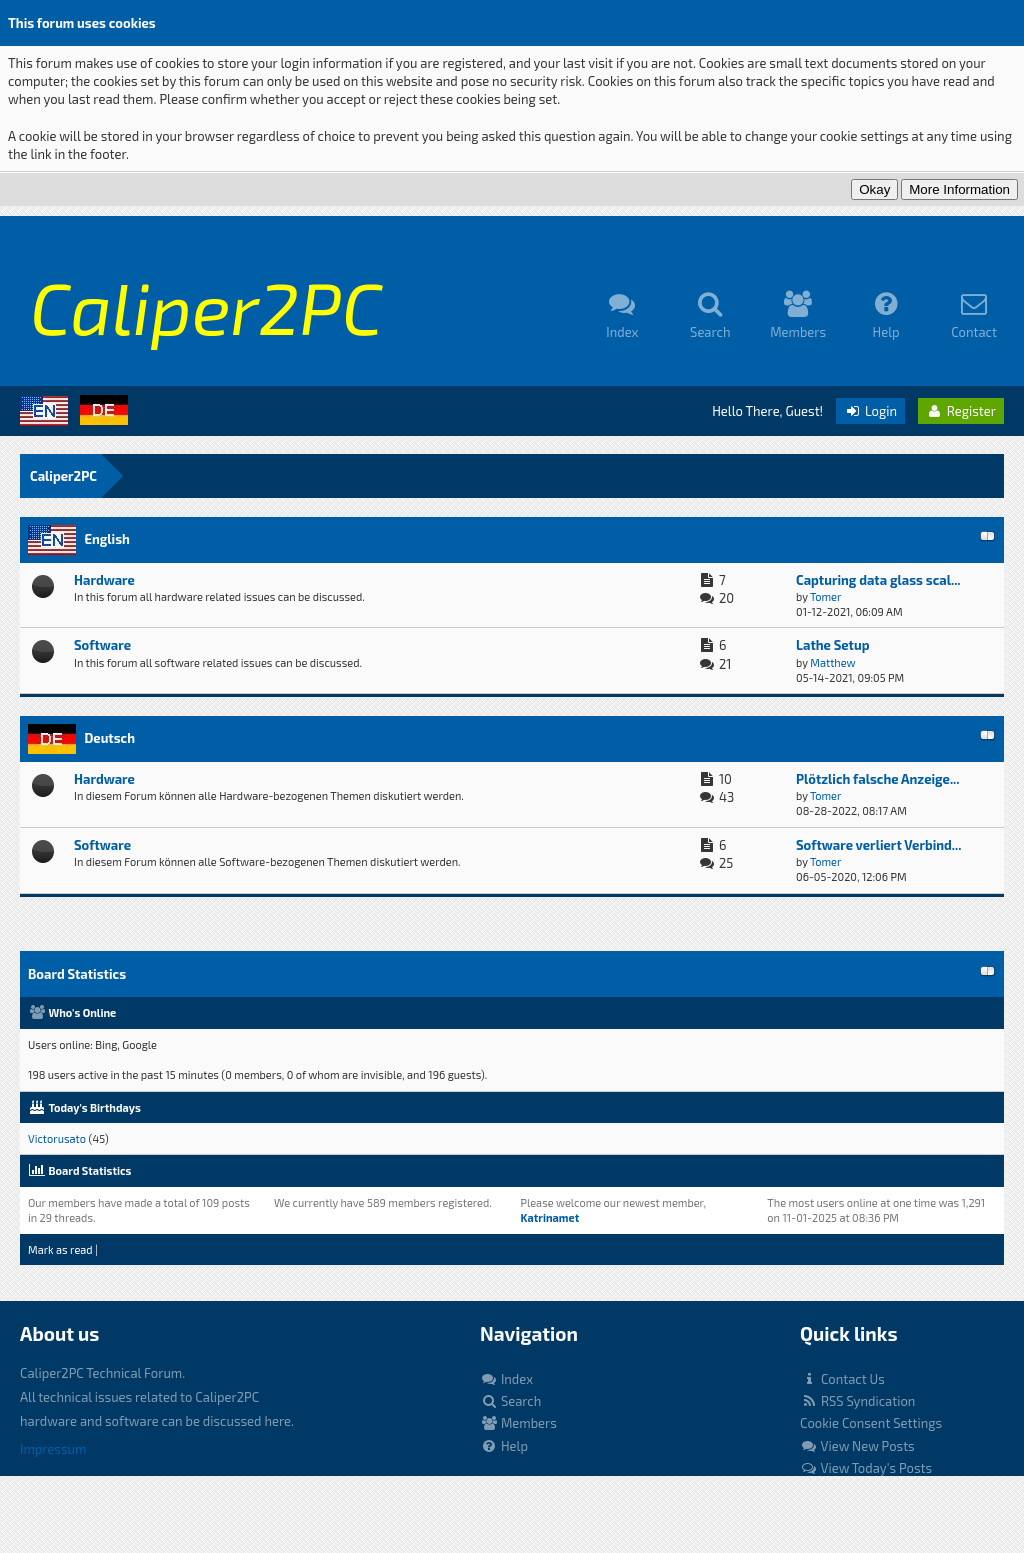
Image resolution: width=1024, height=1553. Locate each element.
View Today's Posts (866, 1468)
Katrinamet (549, 1217)
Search (510, 1401)
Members (518, 1423)
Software (102, 645)
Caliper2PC (63, 476)
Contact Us (842, 1379)
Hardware (104, 580)
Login (870, 411)
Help (504, 1446)
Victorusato (57, 1138)
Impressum (53, 1449)
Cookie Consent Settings (871, 1423)
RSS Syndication (857, 1401)
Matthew (832, 662)
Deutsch (109, 738)
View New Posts (857, 1446)
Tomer (825, 596)
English (106, 539)
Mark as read (60, 1249)
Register (961, 411)
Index (506, 1379)
